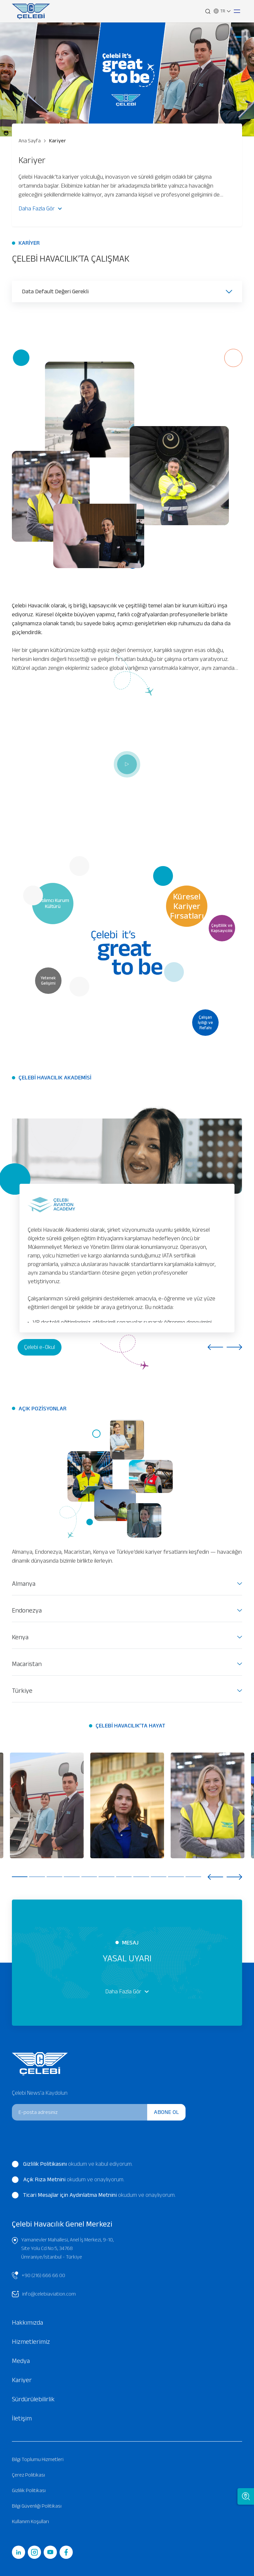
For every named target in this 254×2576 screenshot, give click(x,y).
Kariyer (55, 140)
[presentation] (57, 2138)
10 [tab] (176, 1876)
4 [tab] (71, 1876)
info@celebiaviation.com (44, 2294)
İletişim (22, 2418)
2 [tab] (37, 1876)
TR (222, 11)
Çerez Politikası (28, 2475)
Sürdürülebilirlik (33, 2399)
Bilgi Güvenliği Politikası (37, 2506)
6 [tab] (106, 1876)
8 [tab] (141, 1876)
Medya (21, 2360)
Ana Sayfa (30, 140)
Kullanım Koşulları (30, 2521)
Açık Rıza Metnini (44, 2179)
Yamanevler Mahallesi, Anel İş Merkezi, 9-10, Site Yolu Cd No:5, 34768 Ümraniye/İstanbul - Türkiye (63, 2247)
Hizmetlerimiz (31, 2341)
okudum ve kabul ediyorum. (72, 2164)
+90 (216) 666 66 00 (38, 2275)
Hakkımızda (27, 2322)
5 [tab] (89, 1876)
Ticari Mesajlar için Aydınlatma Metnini (70, 2195)
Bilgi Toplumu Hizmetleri (38, 2459)
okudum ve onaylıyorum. (68, 2179)
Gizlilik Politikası (29, 2490)
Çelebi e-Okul (39, 1347)
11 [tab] (193, 1876)
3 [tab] (54, 1876)
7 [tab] (124, 1876)
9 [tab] (158, 1876)
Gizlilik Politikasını (45, 2163)
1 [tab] (19, 1876)
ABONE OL (166, 2112)
